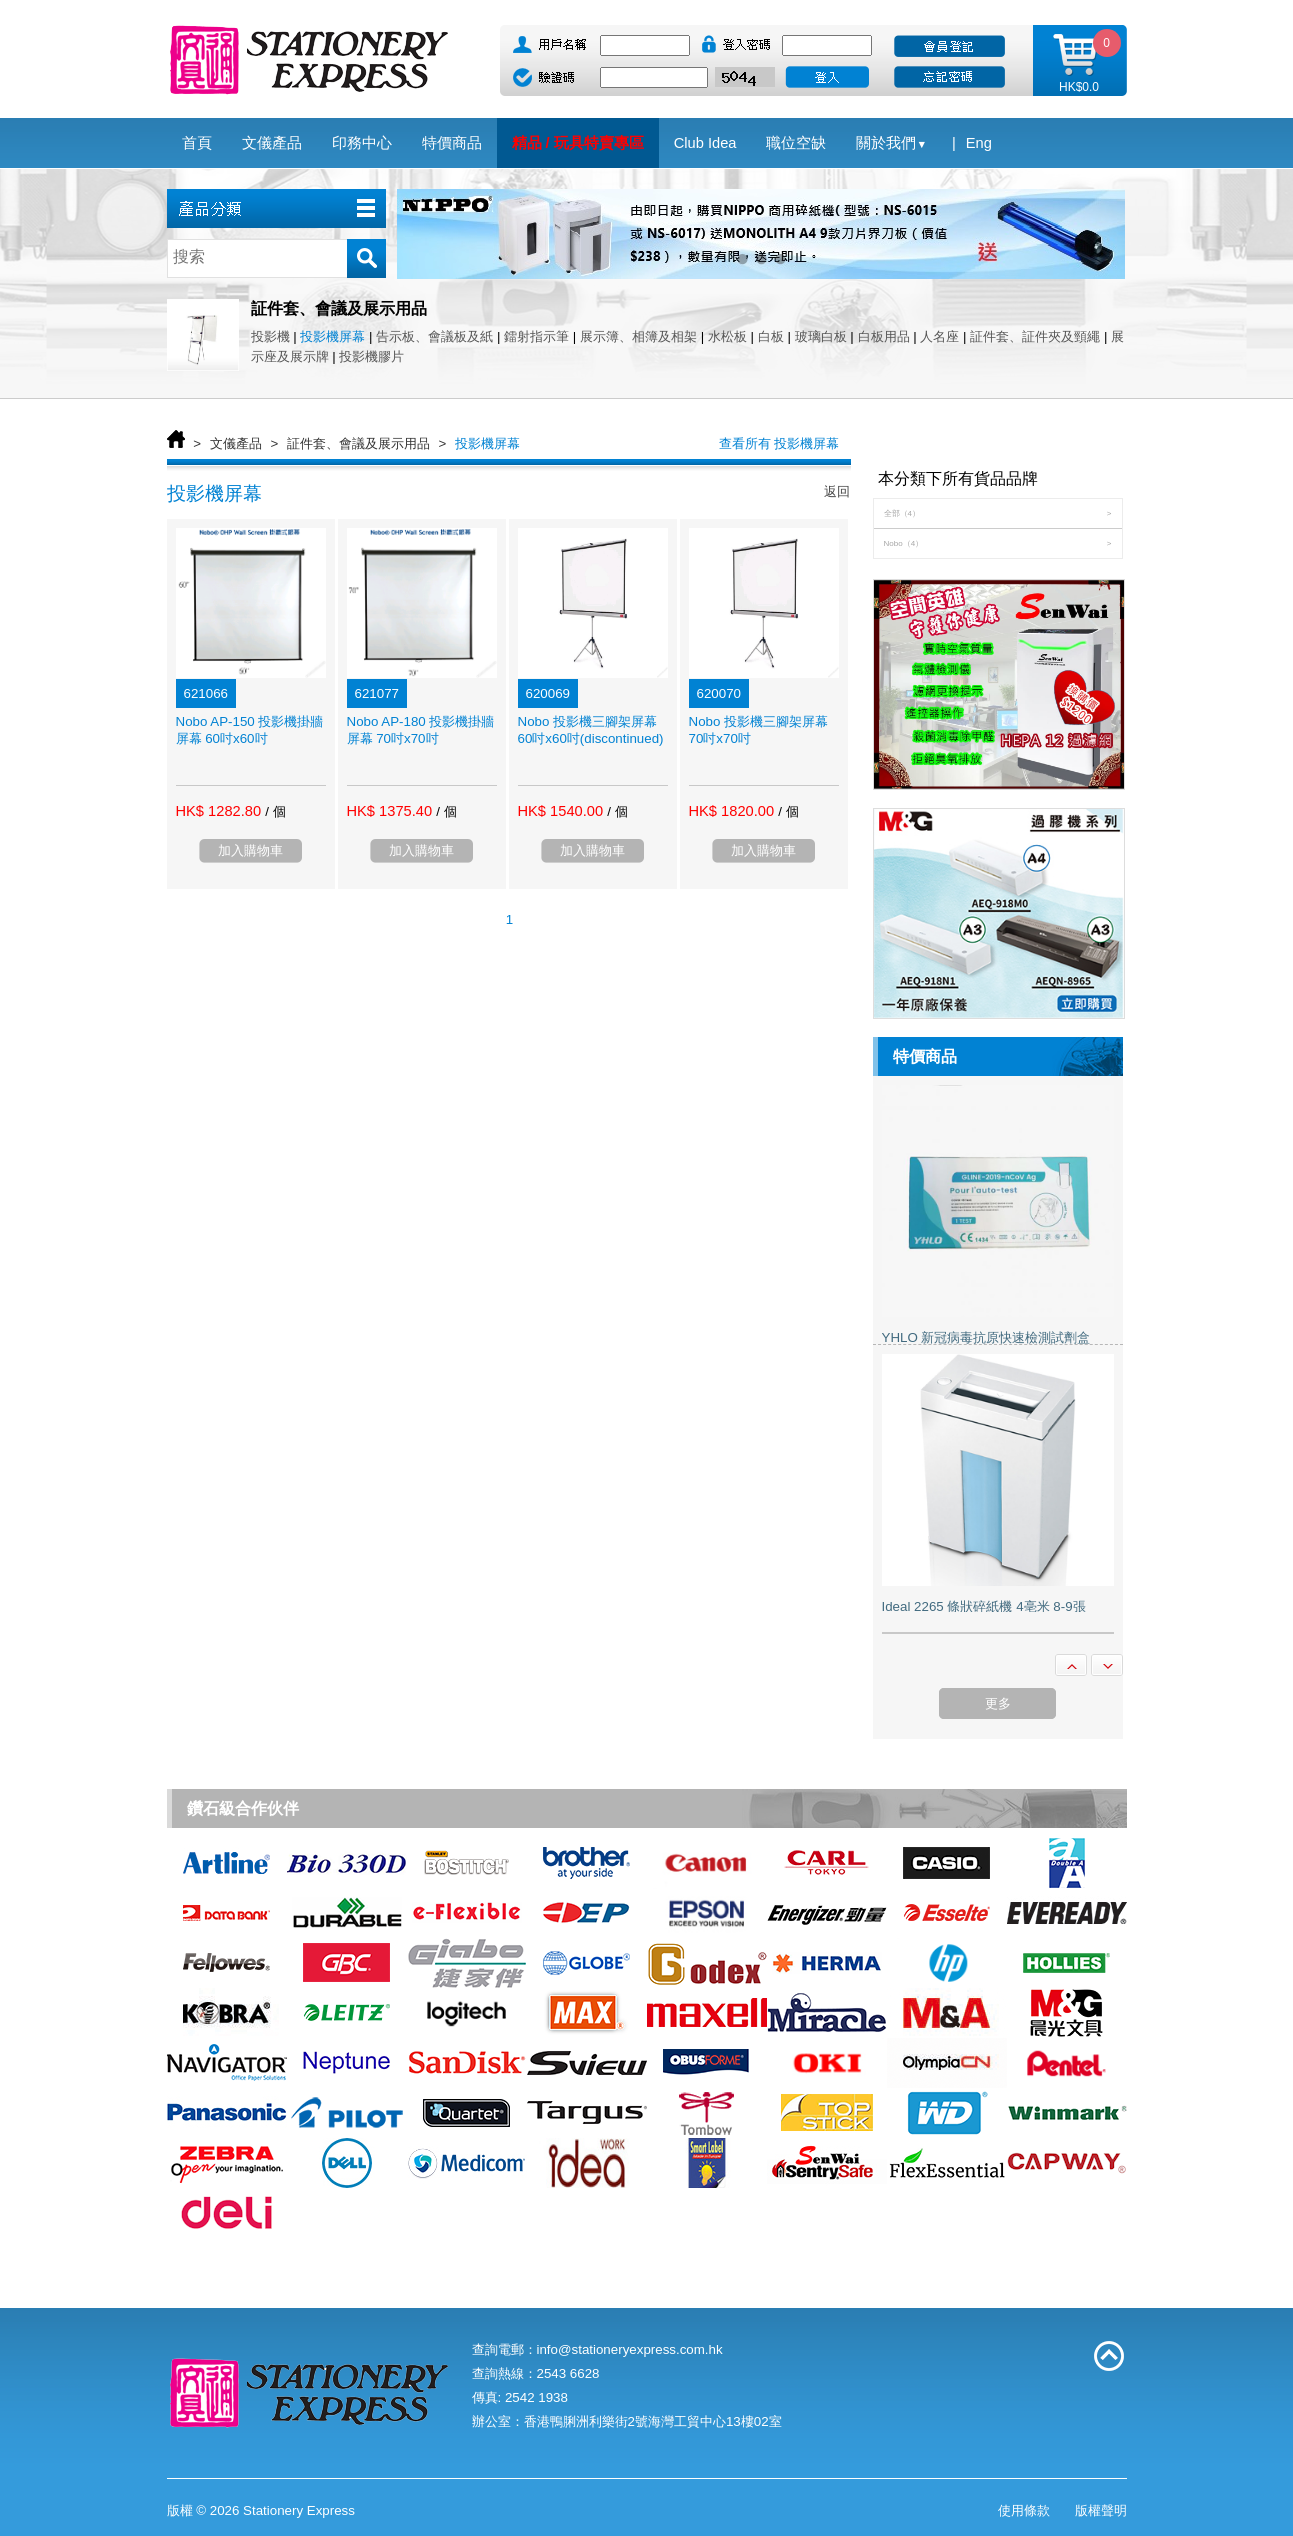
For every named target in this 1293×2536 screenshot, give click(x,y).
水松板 (727, 336)
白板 (771, 336)
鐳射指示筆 (536, 336)
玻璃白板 (821, 336)
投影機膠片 (371, 356)
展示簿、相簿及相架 (638, 336)
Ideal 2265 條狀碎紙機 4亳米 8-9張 (984, 1606)
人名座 (939, 336)
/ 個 (275, 811)
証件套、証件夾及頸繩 (1035, 336)
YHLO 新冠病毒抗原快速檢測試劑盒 (986, 1337)
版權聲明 (1101, 2510)
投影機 (270, 336)
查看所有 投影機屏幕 (779, 443)
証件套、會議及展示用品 (358, 443)
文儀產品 (236, 443)
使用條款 (1024, 2510)
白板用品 (884, 336)
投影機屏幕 (332, 336)
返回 (837, 491)
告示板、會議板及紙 (434, 336)
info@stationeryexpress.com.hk (630, 2349)
